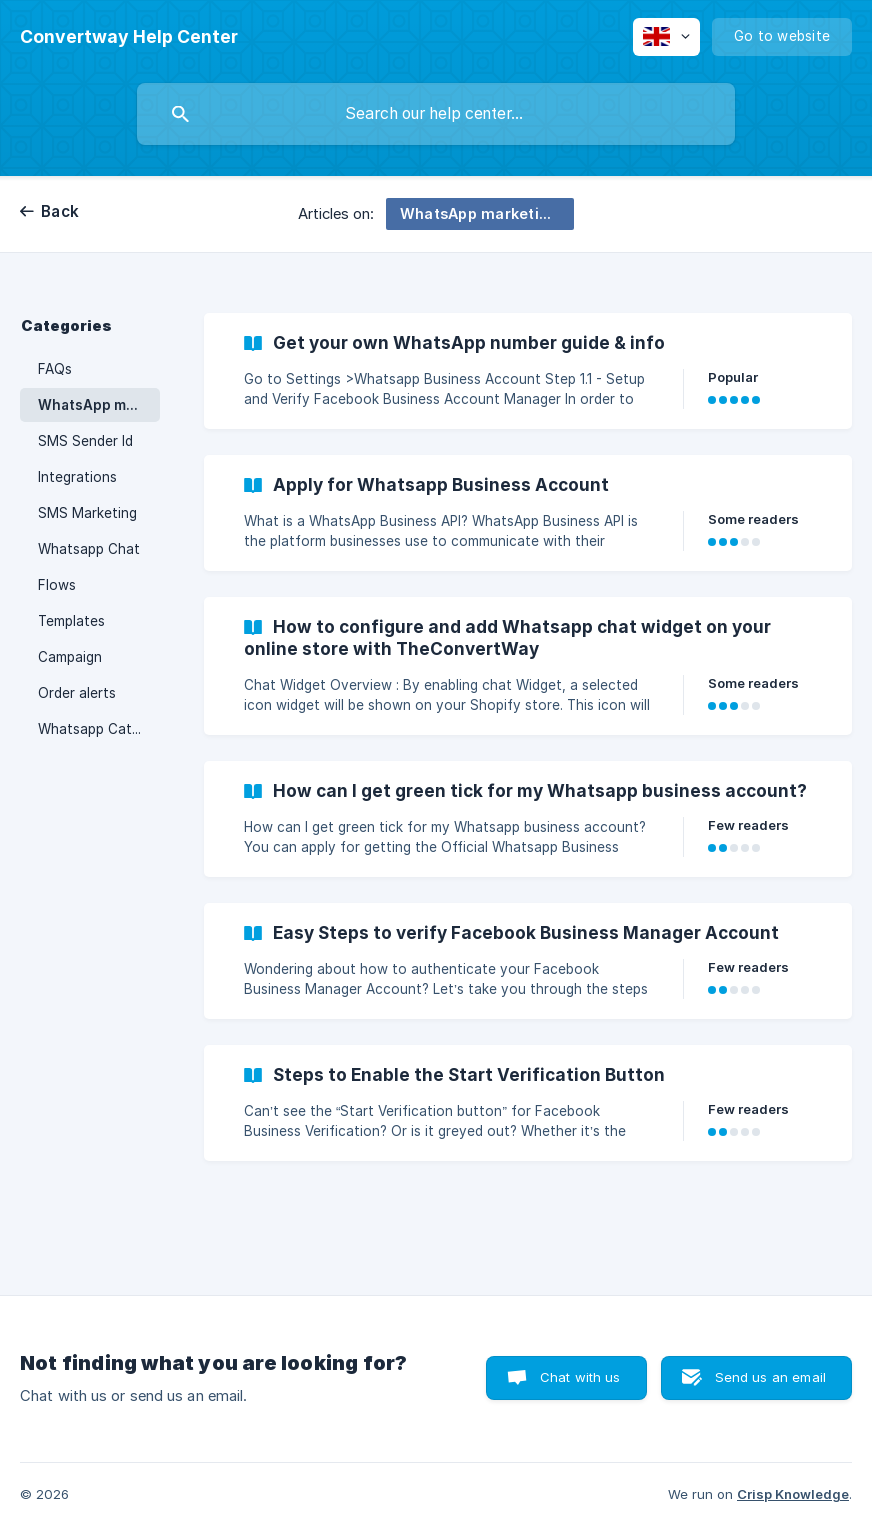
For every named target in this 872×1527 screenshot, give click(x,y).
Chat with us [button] (580, 1377)
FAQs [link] (55, 369)
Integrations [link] (77, 477)
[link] (528, 371)
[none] (129, 37)
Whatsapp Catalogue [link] (99, 729)
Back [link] (60, 211)
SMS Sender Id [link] (85, 441)
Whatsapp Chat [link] (89, 549)
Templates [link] (71, 621)
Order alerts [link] (77, 693)
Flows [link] (57, 585)
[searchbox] (436, 114)
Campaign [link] (70, 657)
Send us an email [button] (770, 1377)
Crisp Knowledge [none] (793, 1494)
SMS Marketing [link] (87, 513)
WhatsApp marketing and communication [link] (99, 405)
